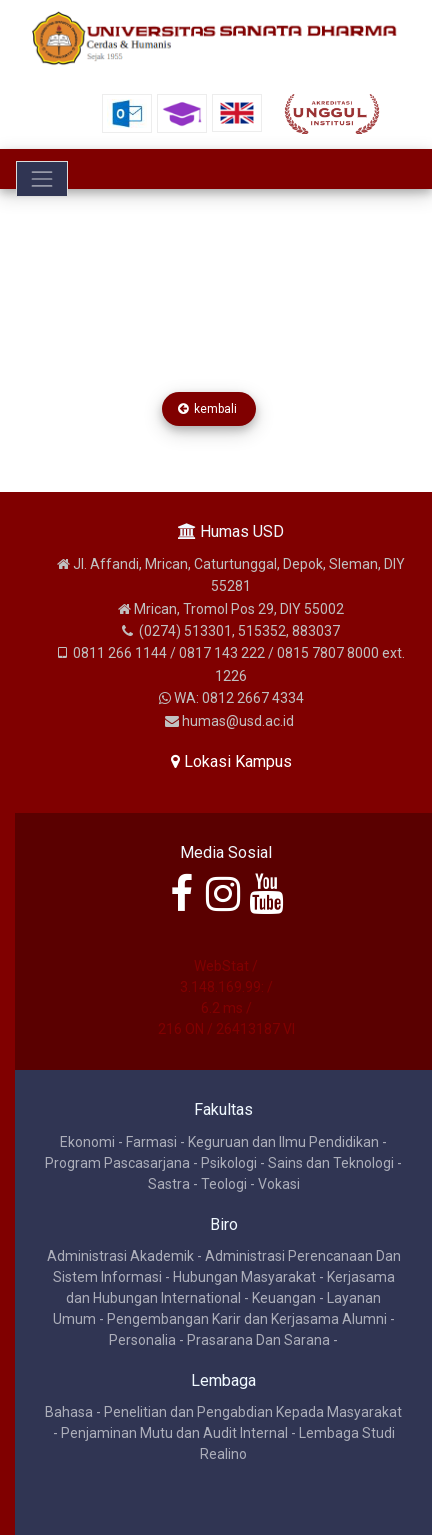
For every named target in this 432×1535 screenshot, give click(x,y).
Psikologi (229, 1163)
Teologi (224, 1184)
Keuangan (284, 1298)
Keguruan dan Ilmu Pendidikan (283, 1142)
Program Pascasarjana (117, 1163)
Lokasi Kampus (231, 761)
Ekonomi (87, 1142)
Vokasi (279, 1184)
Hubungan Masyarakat (244, 1277)
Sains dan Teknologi (331, 1163)
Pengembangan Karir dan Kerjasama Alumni (247, 1319)
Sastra (169, 1184)
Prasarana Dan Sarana (258, 1340)
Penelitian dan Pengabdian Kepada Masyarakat (253, 1412)
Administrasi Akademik (120, 1256)
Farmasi (151, 1142)
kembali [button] (209, 409)
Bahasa (69, 1412)
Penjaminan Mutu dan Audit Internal (174, 1433)
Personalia (142, 1340)
